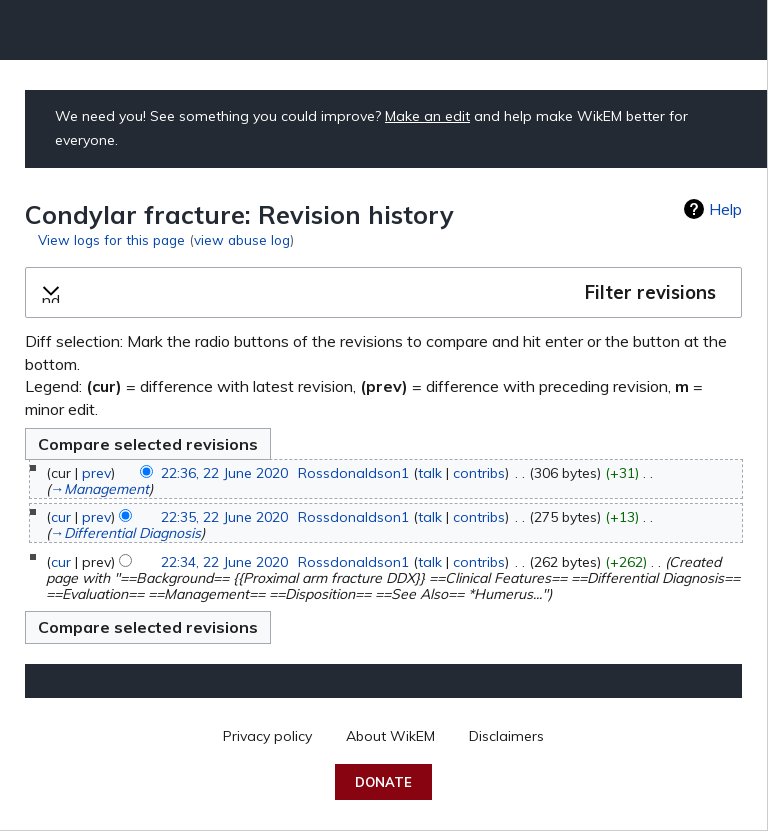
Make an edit (427, 116)
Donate (383, 782)
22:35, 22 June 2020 (224, 517)
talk (430, 473)
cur (61, 517)
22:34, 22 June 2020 (224, 562)
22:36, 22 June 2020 (224, 473)
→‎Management (99, 489)
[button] (383, 293)
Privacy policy (267, 736)
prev (96, 473)
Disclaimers (506, 736)
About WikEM (390, 736)
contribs (479, 473)
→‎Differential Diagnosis (125, 533)
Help (725, 209)
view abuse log (242, 239)
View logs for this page (111, 239)
